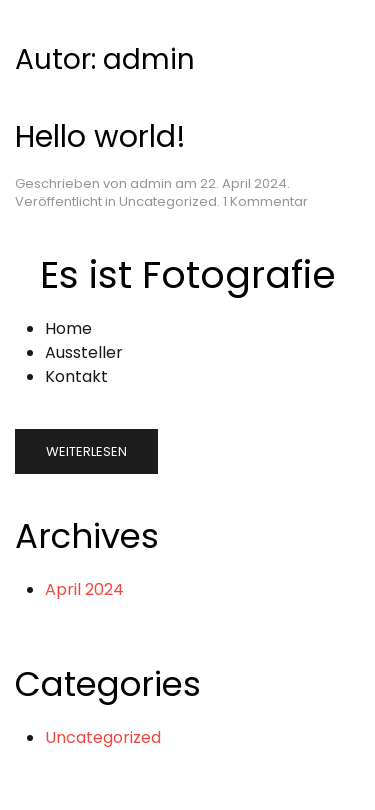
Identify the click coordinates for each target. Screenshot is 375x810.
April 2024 (84, 589)
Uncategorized (168, 201)
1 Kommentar (265, 201)
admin (151, 183)
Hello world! (100, 137)
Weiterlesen (86, 451)
